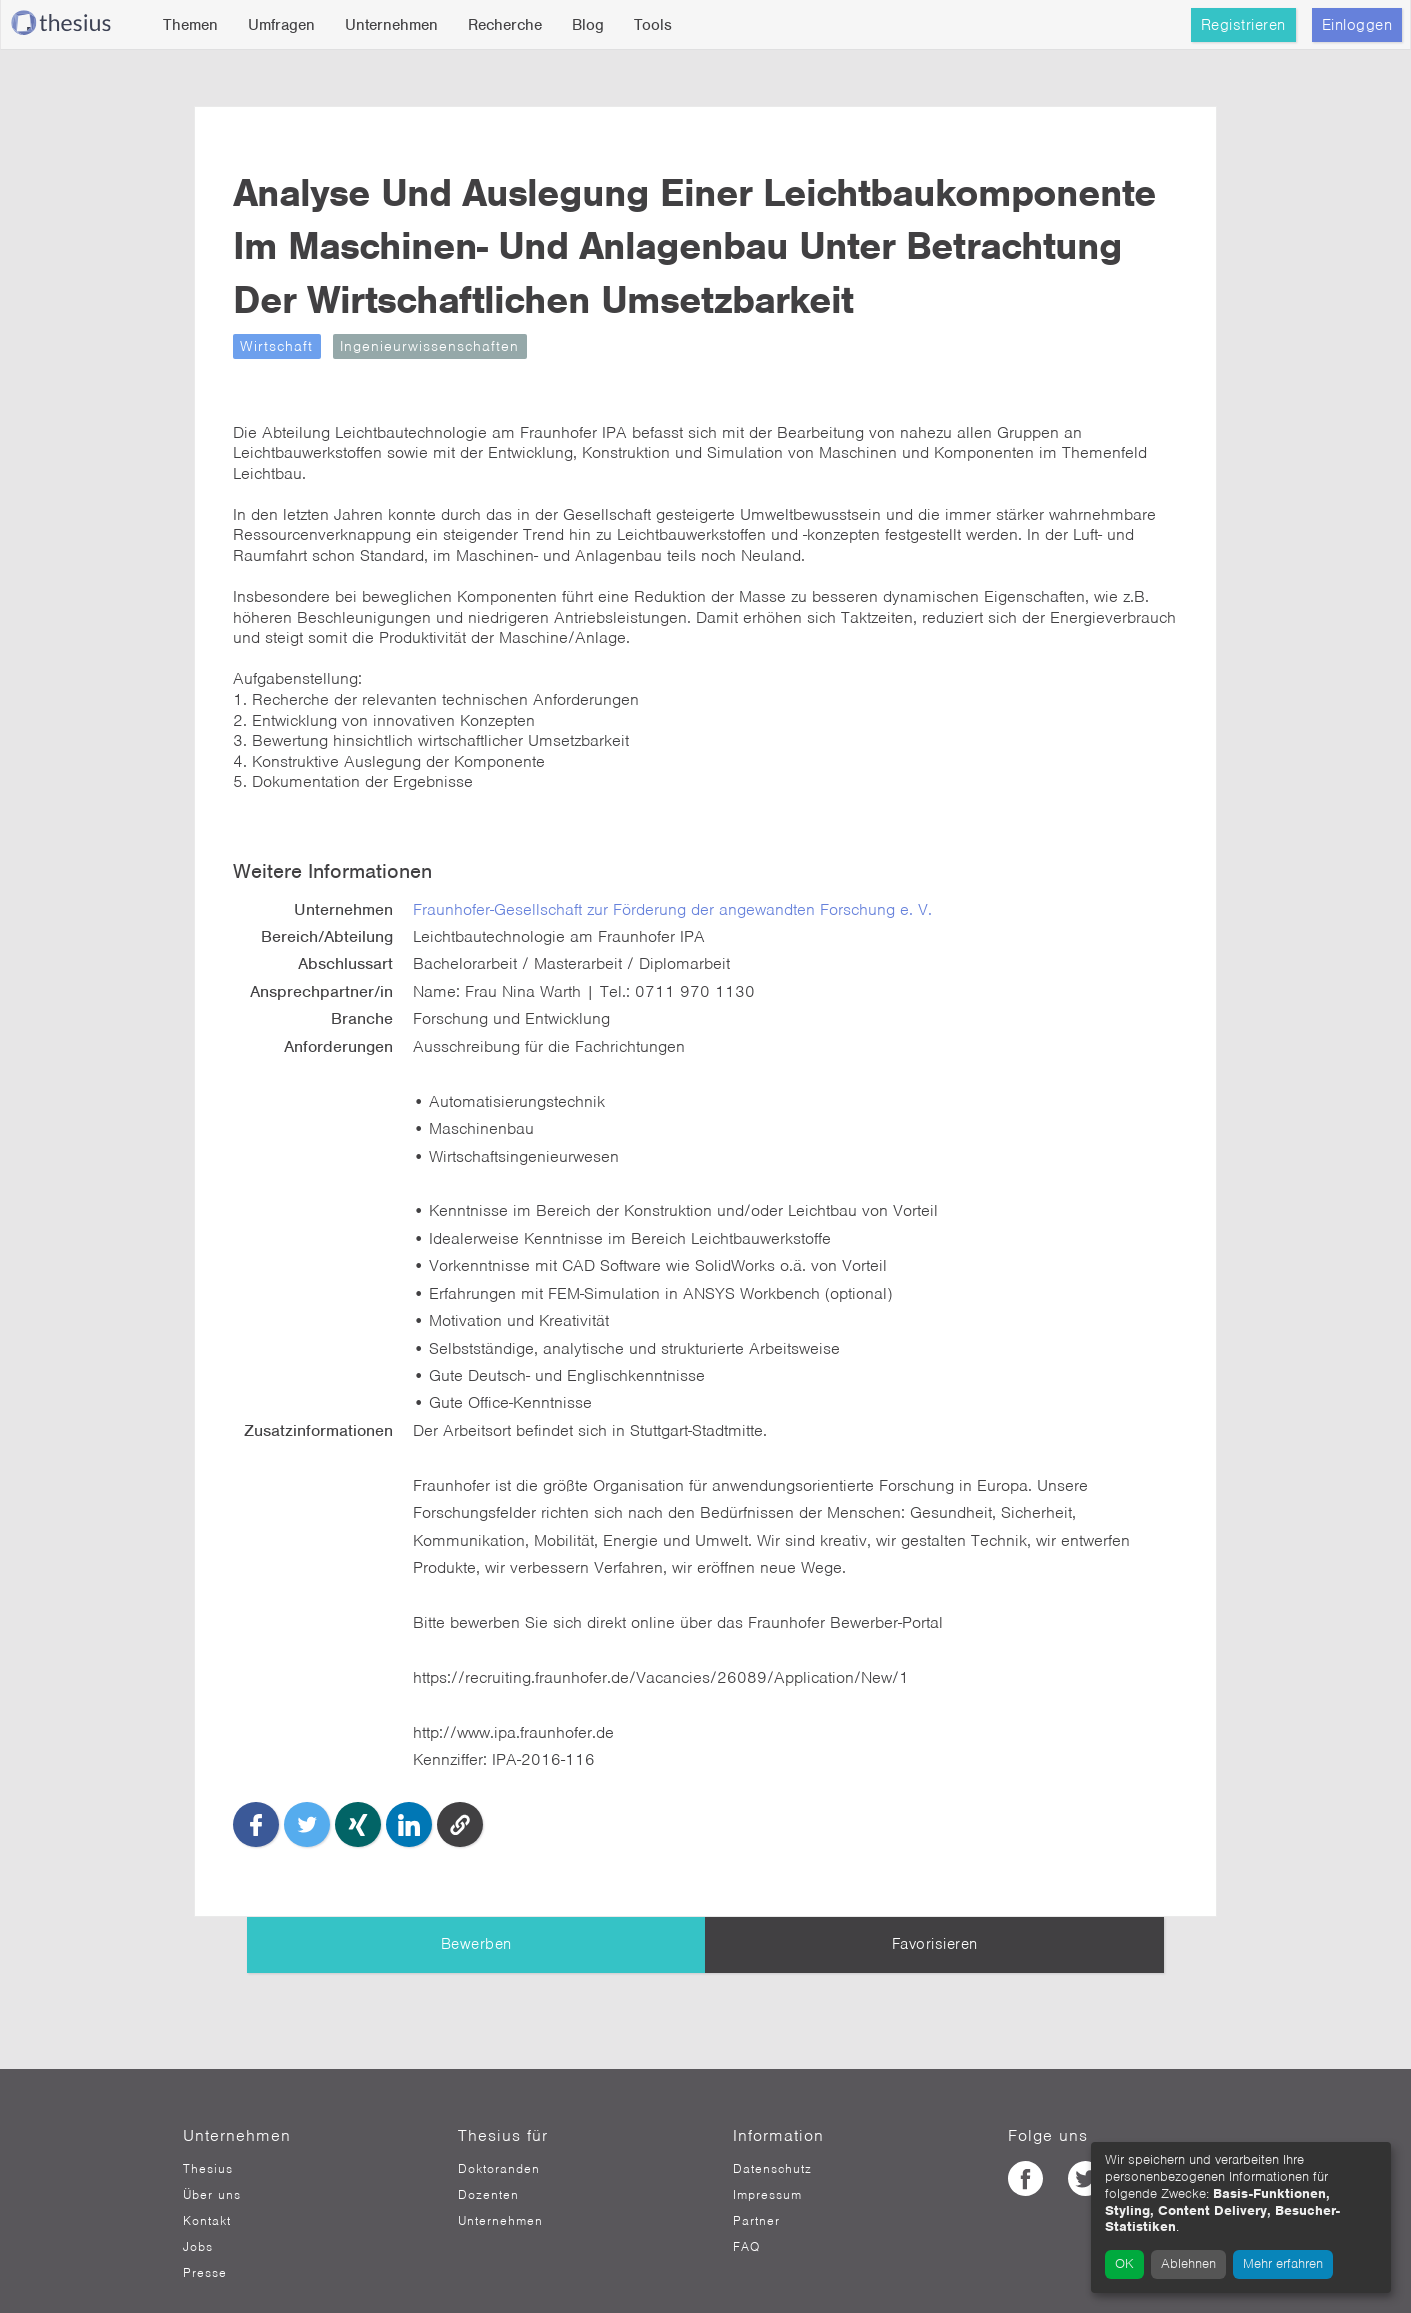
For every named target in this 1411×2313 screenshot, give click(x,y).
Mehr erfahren (1283, 2263)
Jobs (198, 2212)
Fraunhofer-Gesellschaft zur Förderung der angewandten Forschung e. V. (709, 933)
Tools (653, 25)
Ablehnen (1188, 2263)
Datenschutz (772, 2134)
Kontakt (207, 2186)
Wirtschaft (329, 399)
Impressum (767, 2160)
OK (1124, 2263)
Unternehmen (391, 25)
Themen (190, 25)
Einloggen (1357, 25)
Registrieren (1243, 25)
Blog (588, 25)
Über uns (212, 2160)
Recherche (505, 25)
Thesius (208, 2134)
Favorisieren (935, 1909)
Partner (756, 2186)
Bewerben (476, 1909)
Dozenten (488, 2160)
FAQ (746, 2212)
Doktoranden (499, 2134)
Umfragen (281, 25)
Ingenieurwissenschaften (482, 399)
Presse (205, 2238)
